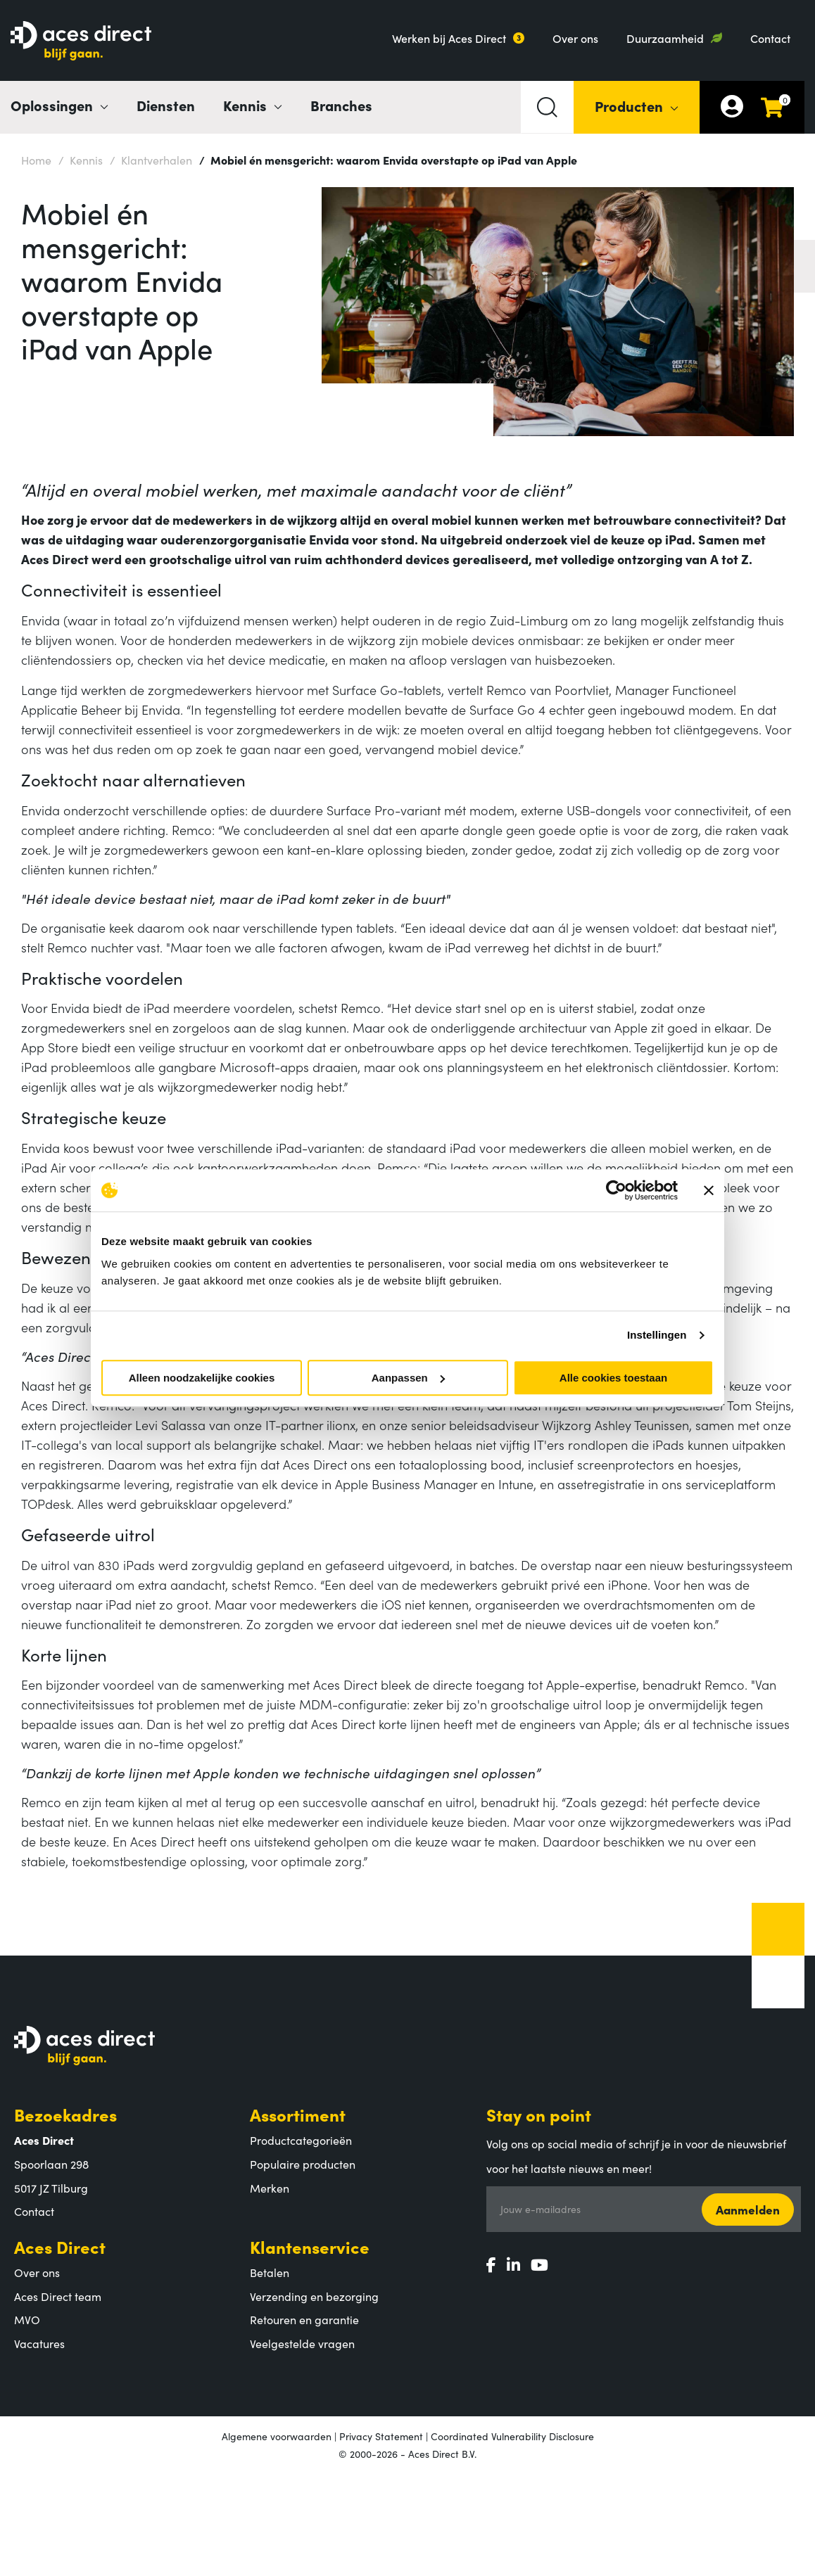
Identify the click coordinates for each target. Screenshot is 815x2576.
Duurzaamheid (665, 38)
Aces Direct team (57, 2296)
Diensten (166, 104)
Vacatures (39, 2343)
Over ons (575, 38)
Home (36, 159)
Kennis (80, 159)
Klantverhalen (151, 159)
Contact (770, 38)
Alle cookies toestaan (613, 1378)
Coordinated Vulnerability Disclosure (512, 2436)
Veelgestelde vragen (302, 2343)
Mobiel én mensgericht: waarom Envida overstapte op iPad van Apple (388, 159)
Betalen (269, 2272)
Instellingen (657, 1335)
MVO (27, 2319)
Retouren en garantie (304, 2319)
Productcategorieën (301, 2140)
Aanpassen (408, 1378)
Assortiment (298, 2114)
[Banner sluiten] (709, 1190)
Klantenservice (309, 2246)
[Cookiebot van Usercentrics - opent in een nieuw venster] (616, 1190)
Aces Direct (60, 2246)
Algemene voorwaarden (276, 2436)
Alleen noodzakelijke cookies (202, 1378)
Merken (269, 2187)
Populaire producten (302, 2164)
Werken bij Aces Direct (449, 38)
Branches (341, 104)
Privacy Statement (381, 2436)
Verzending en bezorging (314, 2296)
